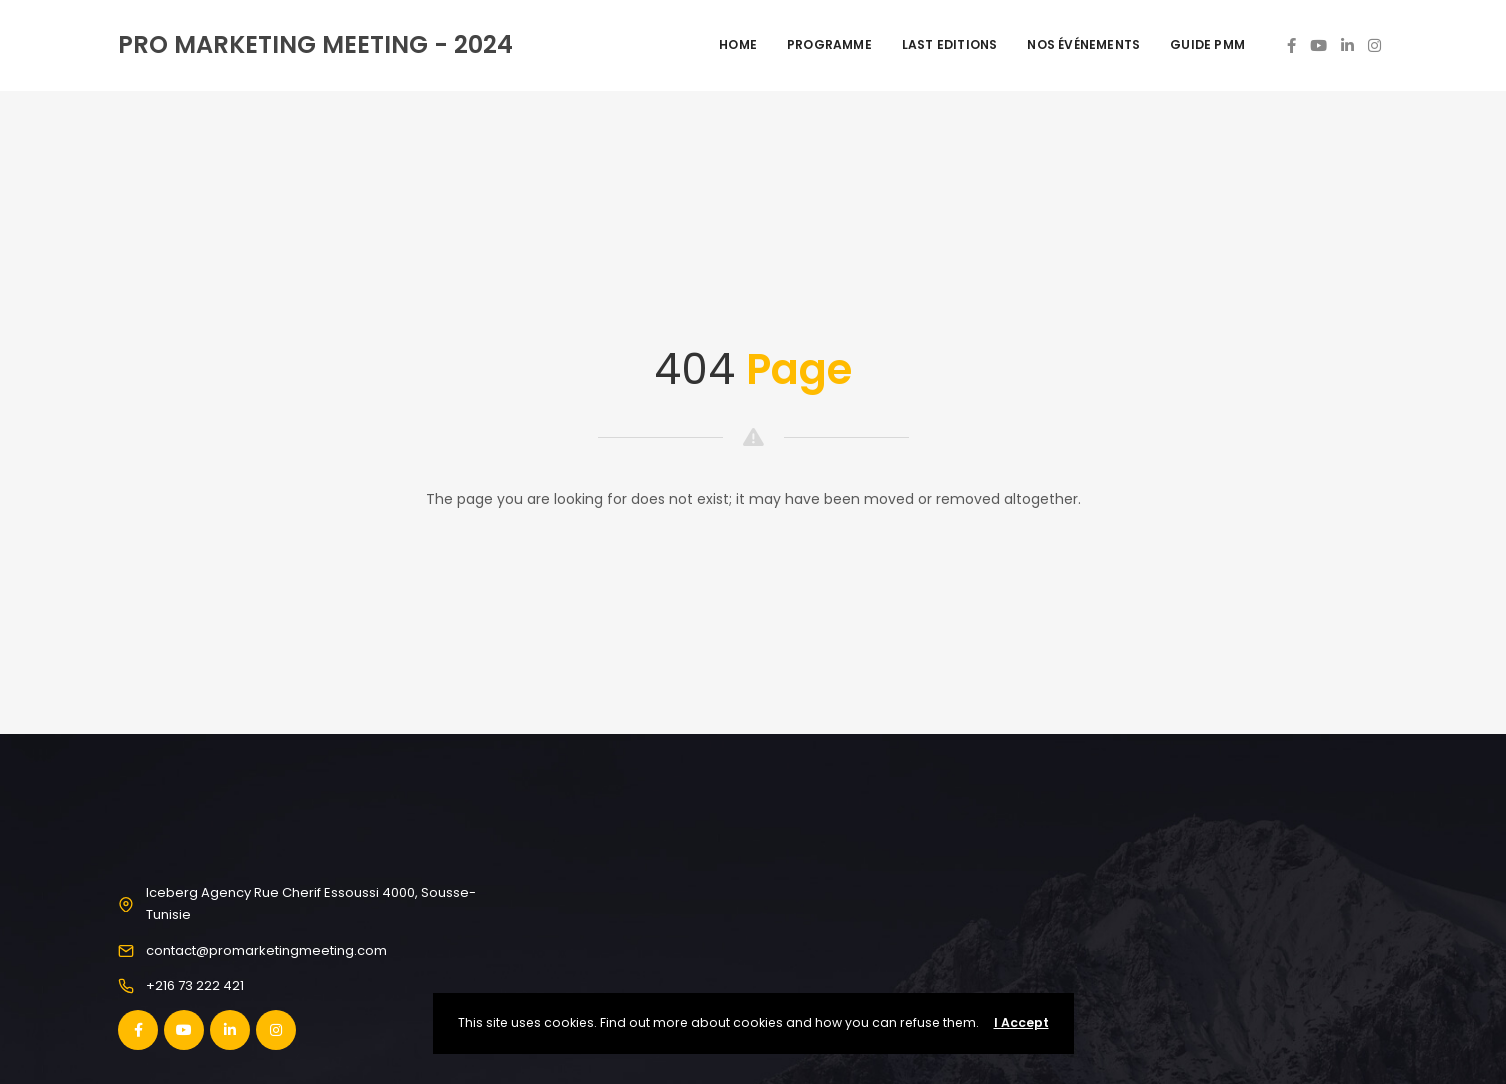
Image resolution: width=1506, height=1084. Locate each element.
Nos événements (1083, 44)
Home (738, 44)
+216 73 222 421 (195, 985)
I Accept (1021, 1022)
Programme (829, 44)
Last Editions (950, 44)
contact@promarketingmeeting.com (266, 950)
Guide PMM (1207, 44)
